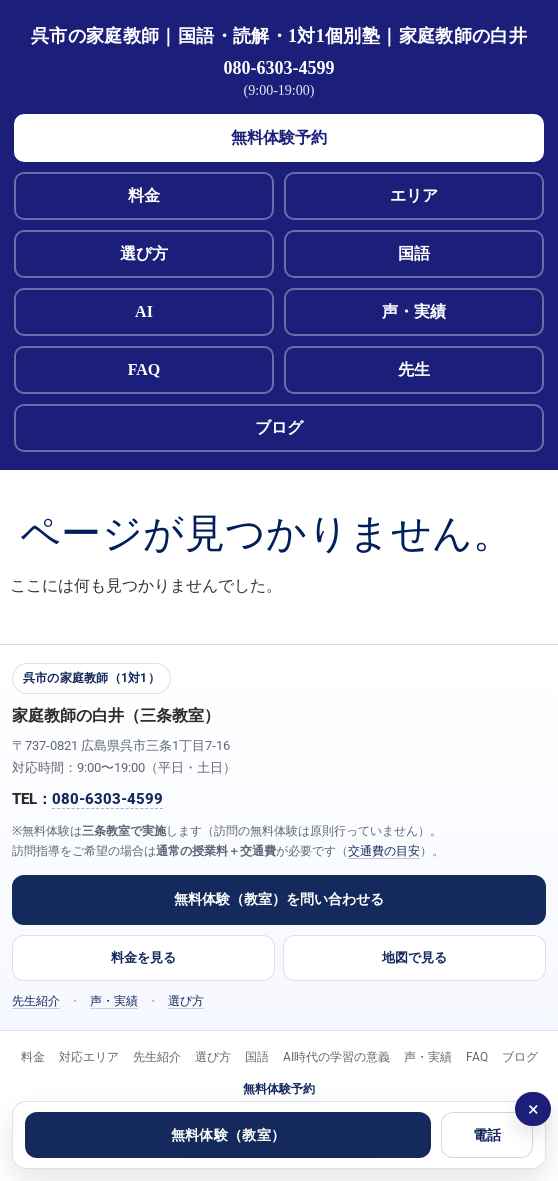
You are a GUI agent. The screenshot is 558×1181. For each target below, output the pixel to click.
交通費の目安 (384, 851)
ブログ (279, 427)
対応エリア (89, 1057)
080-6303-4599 (279, 68)
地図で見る (414, 957)
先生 (414, 369)
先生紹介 (36, 1001)
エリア (414, 195)
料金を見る (143, 957)
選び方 (144, 253)
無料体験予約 (279, 137)
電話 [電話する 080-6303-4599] (487, 1135)
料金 (144, 195)
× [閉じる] (533, 1109)
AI (144, 311)
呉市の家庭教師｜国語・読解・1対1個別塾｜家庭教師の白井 (279, 36)
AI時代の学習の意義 (336, 1057)
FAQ (144, 369)
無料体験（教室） (228, 1135)
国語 (414, 253)
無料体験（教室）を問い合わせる (279, 899)
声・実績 (414, 311)
